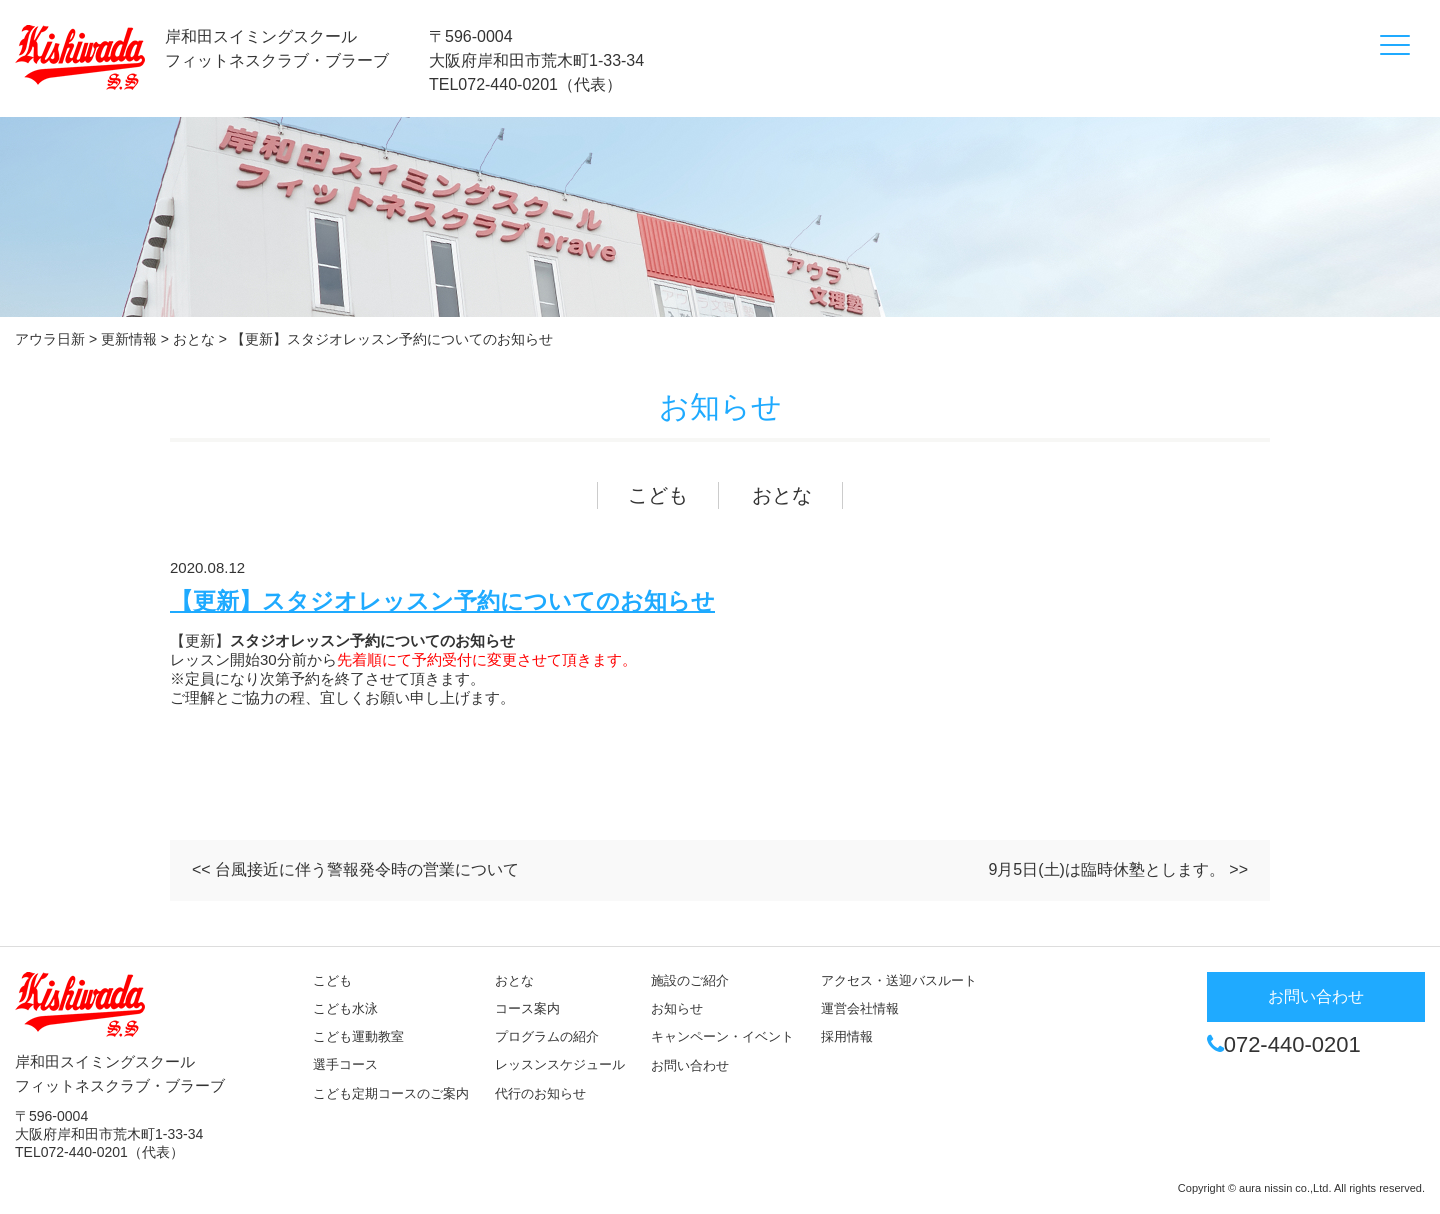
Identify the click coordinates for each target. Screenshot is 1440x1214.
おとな (782, 495)
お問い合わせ (690, 1065)
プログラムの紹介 (547, 1036)
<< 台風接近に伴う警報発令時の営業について (355, 869)
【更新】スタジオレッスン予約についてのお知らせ (442, 601)
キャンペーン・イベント (722, 1036)
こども (658, 495)
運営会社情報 (860, 1008)
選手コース (345, 1064)
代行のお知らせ (540, 1093)
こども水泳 (345, 1008)
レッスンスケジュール (560, 1064)
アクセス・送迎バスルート (899, 980)
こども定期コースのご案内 (391, 1093)
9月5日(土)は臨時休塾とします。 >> (1118, 869)
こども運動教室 (358, 1036)
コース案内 (527, 1008)
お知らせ (677, 1008)
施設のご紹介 (690, 980)
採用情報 (847, 1036)
